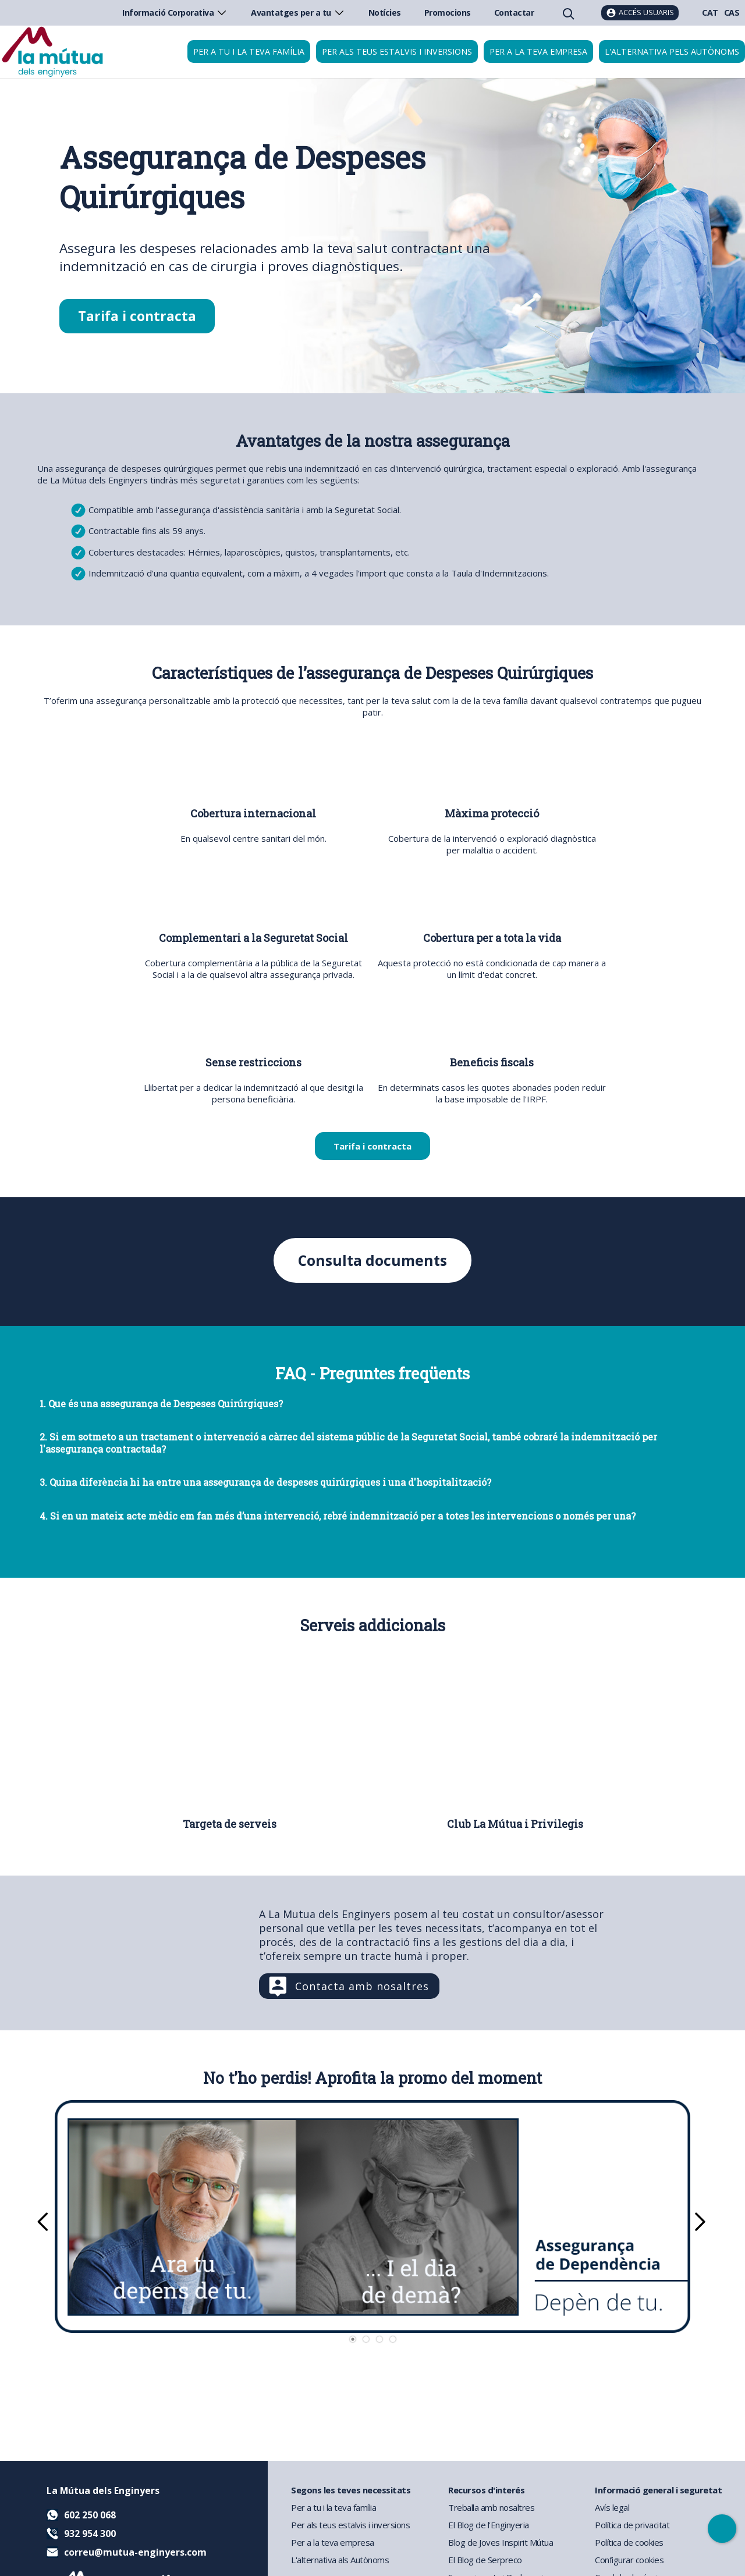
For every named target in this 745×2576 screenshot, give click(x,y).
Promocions (447, 12)
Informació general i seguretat (658, 2490)
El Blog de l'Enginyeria (488, 2525)
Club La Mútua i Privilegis (515, 1824)
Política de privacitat (632, 2525)
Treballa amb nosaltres (491, 2507)
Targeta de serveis (229, 1824)
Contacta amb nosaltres (362, 1987)
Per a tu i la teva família (248, 51)
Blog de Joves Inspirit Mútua (500, 2542)
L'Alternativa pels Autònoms (672, 51)
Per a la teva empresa (538, 51)
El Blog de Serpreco (485, 2560)
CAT (710, 12)
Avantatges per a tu (298, 12)
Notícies (384, 12)
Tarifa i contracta (137, 316)
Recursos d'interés (486, 2490)
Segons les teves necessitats (350, 2490)
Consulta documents (373, 1260)
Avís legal (612, 2507)
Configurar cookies (629, 2560)
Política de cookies (629, 2542)
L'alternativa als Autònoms (340, 2560)
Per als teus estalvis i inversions (397, 51)
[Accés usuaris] (640, 12)
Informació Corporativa (175, 12)
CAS (732, 12)
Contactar (514, 12)
